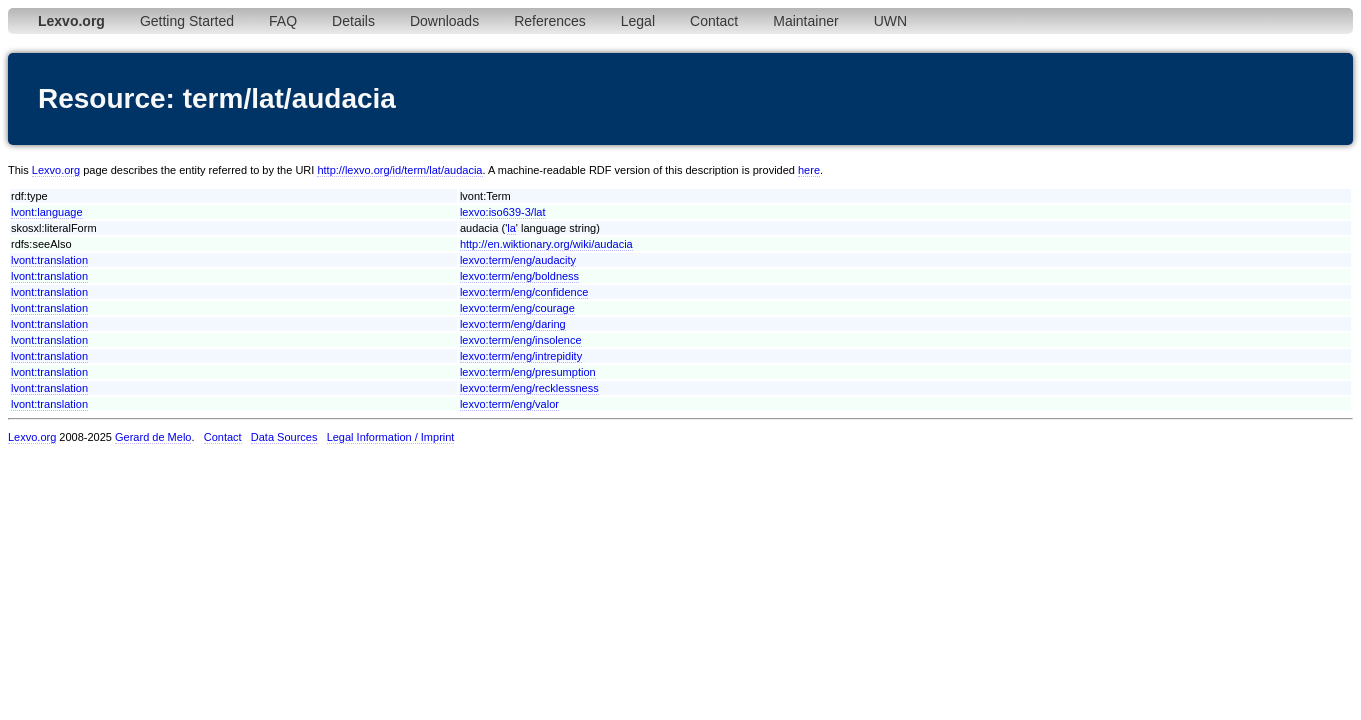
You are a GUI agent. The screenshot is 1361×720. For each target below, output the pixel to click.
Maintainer (805, 21)
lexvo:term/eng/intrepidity (521, 356)
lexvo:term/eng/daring (513, 324)
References (550, 21)
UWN (890, 21)
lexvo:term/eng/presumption (528, 372)
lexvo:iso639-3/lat (503, 212)
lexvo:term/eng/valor (509, 404)
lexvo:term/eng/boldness (519, 276)
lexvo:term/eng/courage (517, 308)
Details (353, 21)
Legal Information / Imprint (391, 437)
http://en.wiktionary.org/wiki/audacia (546, 244)
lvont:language (47, 212)
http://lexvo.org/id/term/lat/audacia (399, 170)
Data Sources (284, 437)
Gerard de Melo (153, 437)
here (809, 170)
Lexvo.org (56, 170)
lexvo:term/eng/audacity (518, 260)
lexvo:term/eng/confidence (524, 292)
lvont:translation (49, 260)
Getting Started (187, 21)
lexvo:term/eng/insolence (521, 340)
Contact (714, 21)
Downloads (444, 21)
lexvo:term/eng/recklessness (529, 388)
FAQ (283, 21)
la (511, 228)
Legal (638, 21)
